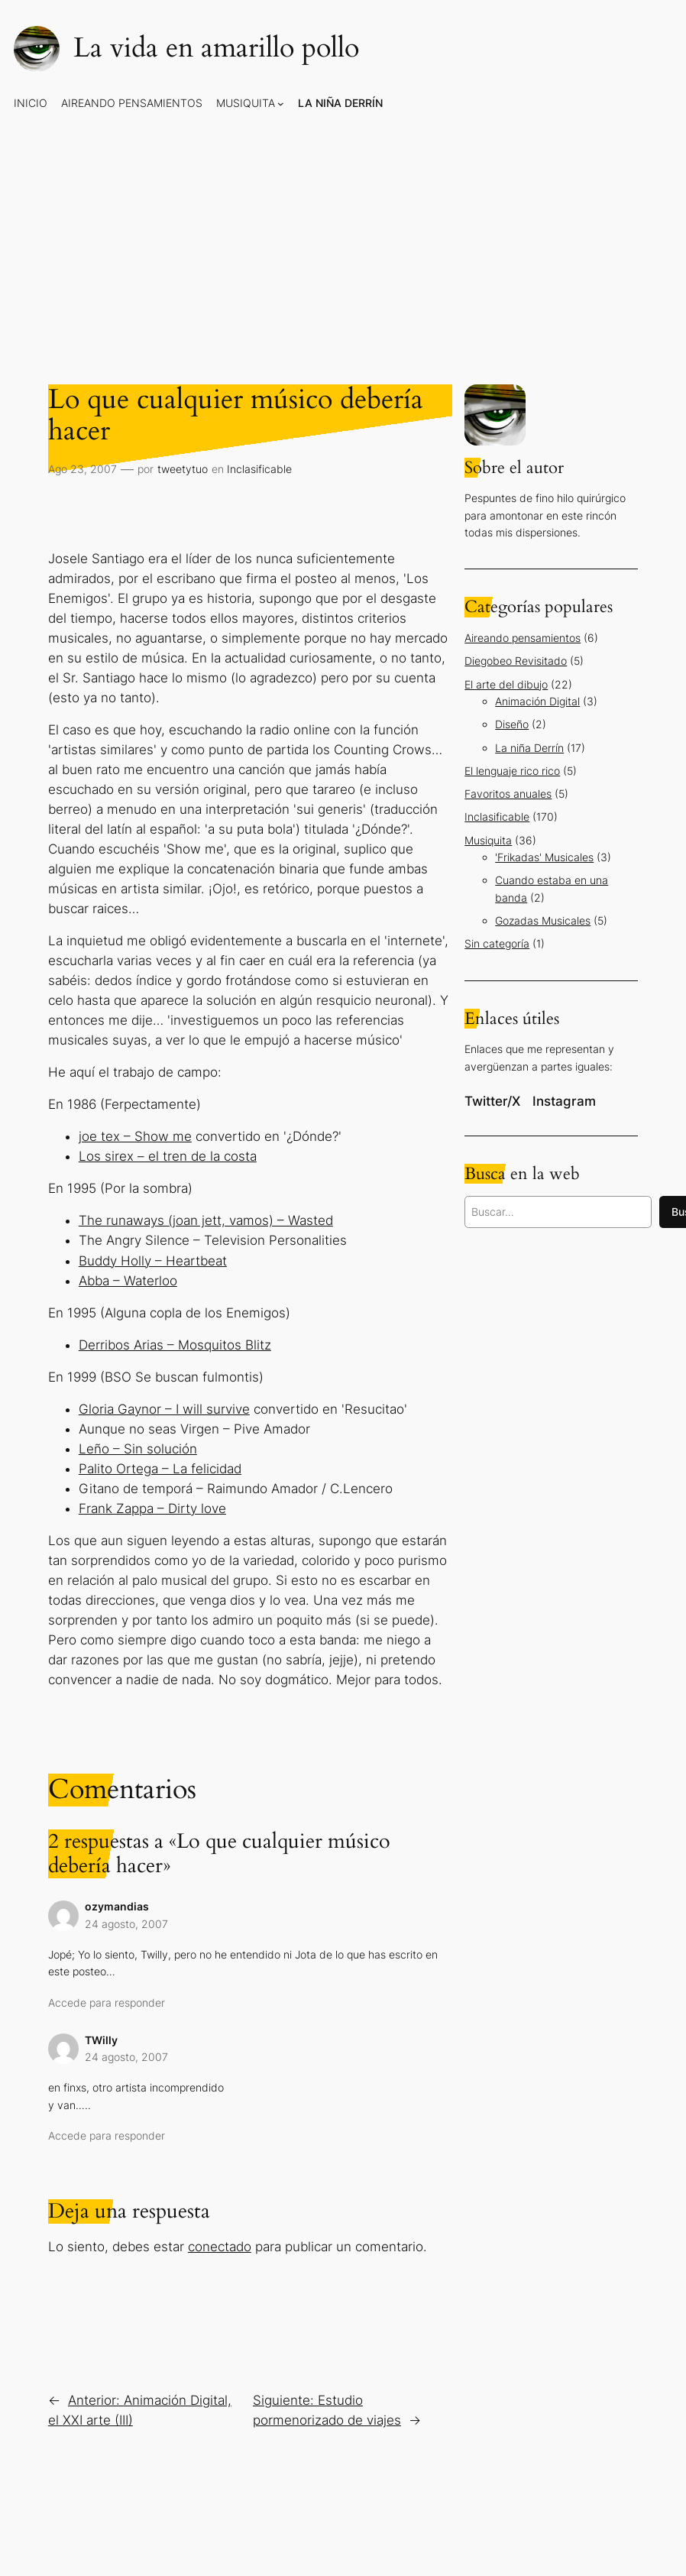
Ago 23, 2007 (82, 468)
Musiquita (488, 840)
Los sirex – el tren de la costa (168, 1156)
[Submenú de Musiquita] (280, 102)
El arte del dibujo (506, 684)
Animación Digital (537, 701)
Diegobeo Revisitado (515, 660)
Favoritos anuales (508, 793)
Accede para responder (106, 2002)
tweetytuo (182, 468)
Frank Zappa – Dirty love (152, 1508)
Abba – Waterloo (128, 1280)
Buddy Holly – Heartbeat (153, 1261)
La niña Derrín (529, 747)
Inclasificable (259, 468)
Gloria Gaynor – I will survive (164, 1409)
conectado (219, 2246)
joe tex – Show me (135, 1136)
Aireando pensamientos (522, 637)
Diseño (512, 724)
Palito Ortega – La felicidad (160, 1468)
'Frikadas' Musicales (544, 857)
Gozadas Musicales (543, 920)
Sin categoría (496, 943)
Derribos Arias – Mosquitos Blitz (175, 1345)
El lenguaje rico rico (512, 770)
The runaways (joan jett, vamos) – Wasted (206, 1220)
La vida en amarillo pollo (216, 48)
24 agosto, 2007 (126, 1923)
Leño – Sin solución (138, 1448)
